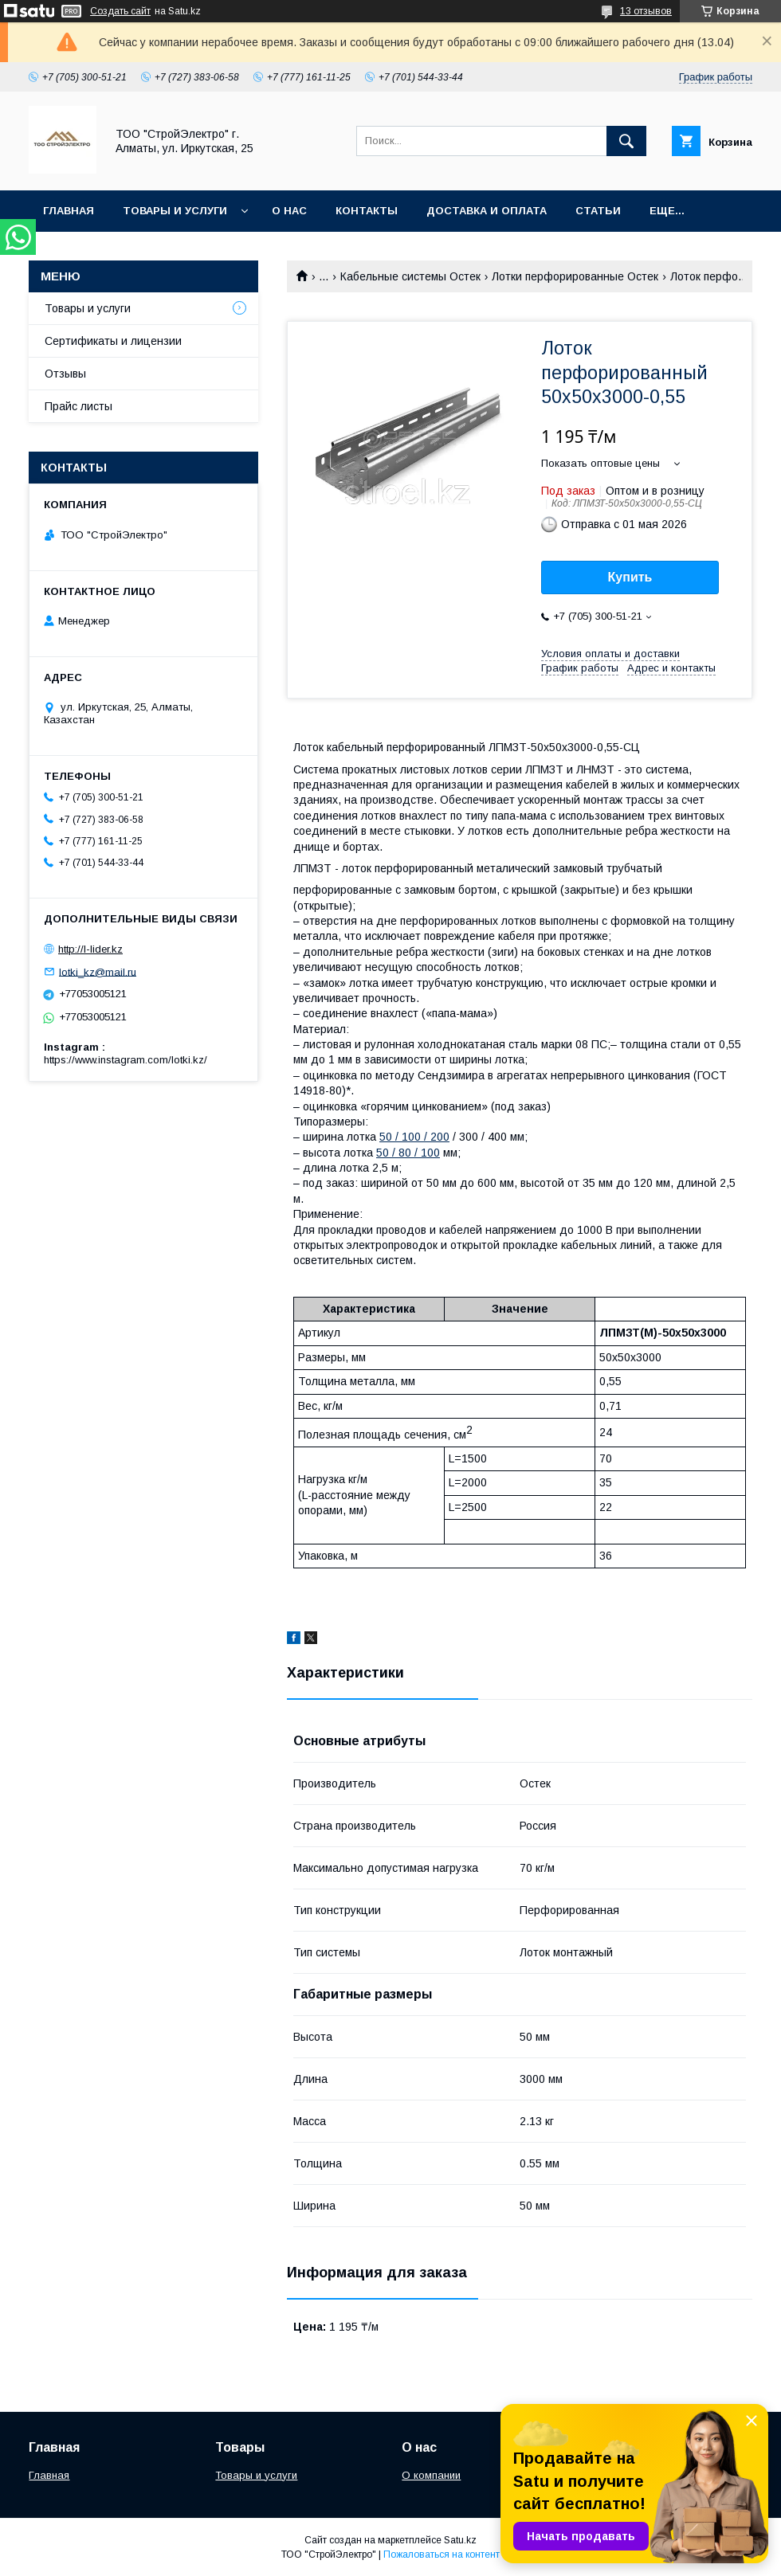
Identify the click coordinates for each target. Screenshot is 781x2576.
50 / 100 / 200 (414, 1136)
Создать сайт (120, 11)
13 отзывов (646, 11)
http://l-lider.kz (90, 949)
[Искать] (626, 141)
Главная (68, 211)
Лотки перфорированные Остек (575, 276)
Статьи (598, 211)
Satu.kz (460, 2540)
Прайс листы (78, 406)
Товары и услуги (175, 211)
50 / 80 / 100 (408, 1152)
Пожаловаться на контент (441, 2554)
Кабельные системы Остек (410, 276)
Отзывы (65, 373)
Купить (630, 577)
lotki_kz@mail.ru (97, 971)
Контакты (367, 211)
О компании (431, 2475)
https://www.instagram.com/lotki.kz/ (125, 1060)
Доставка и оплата (486, 211)
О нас (289, 211)
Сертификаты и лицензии (113, 341)
